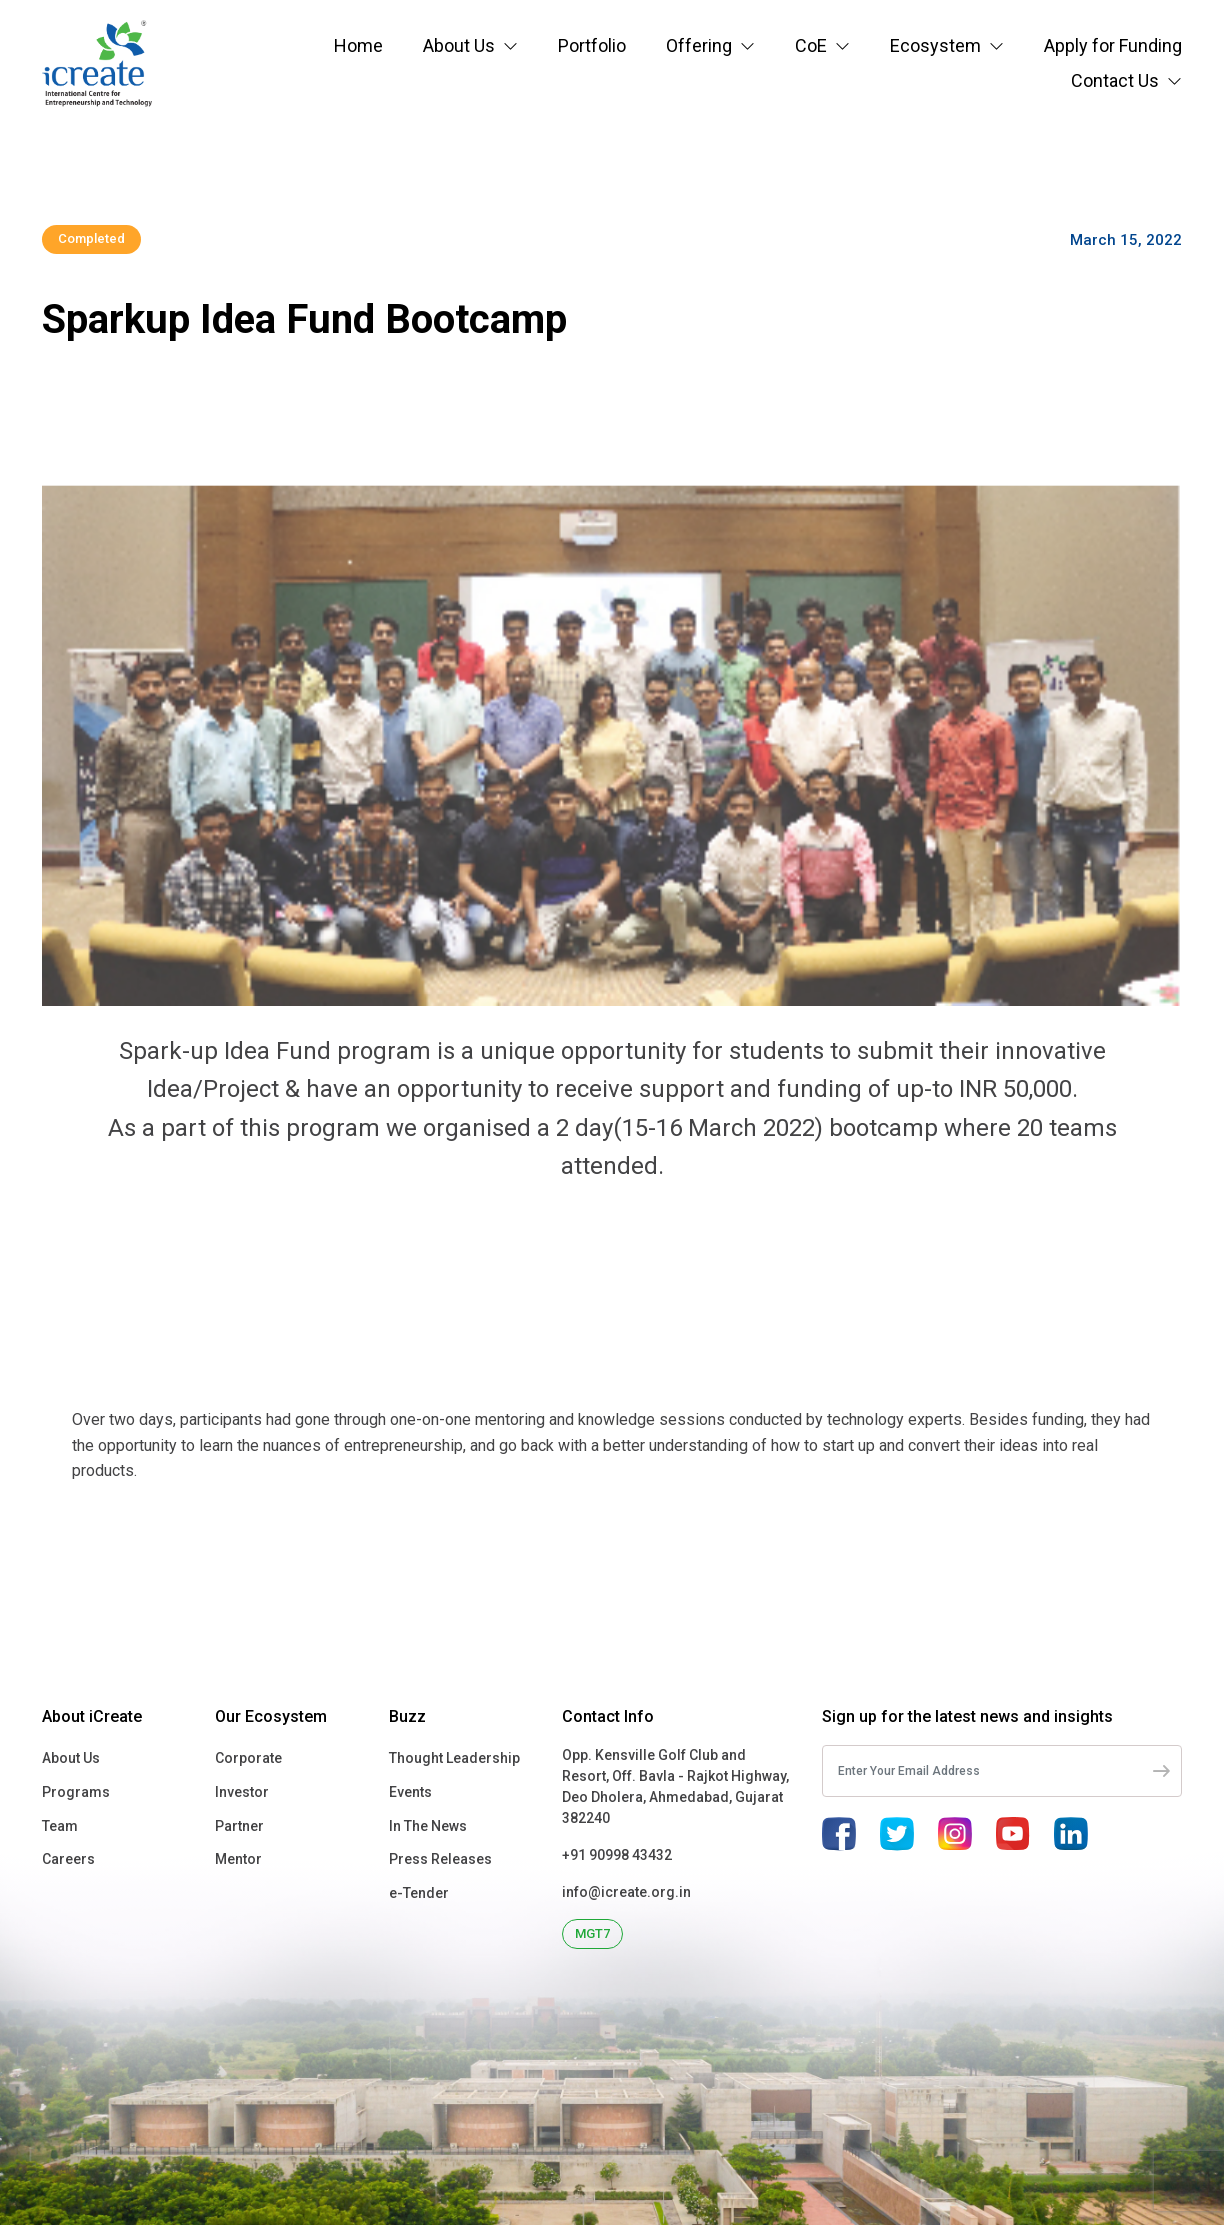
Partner (239, 1826)
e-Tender (419, 1893)
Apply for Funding (1113, 45)
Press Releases (440, 1859)
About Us (459, 45)
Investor (242, 1792)
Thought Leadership (454, 1758)
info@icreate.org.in (626, 1892)
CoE (811, 45)
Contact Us (1115, 80)
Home (358, 45)
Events (410, 1792)
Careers (68, 1859)
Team (60, 1826)
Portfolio (592, 45)
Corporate (248, 1758)
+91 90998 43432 (617, 1855)
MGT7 (592, 1933)
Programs (76, 1792)
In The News (428, 1826)
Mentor (238, 1859)
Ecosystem (935, 45)
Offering (699, 45)
